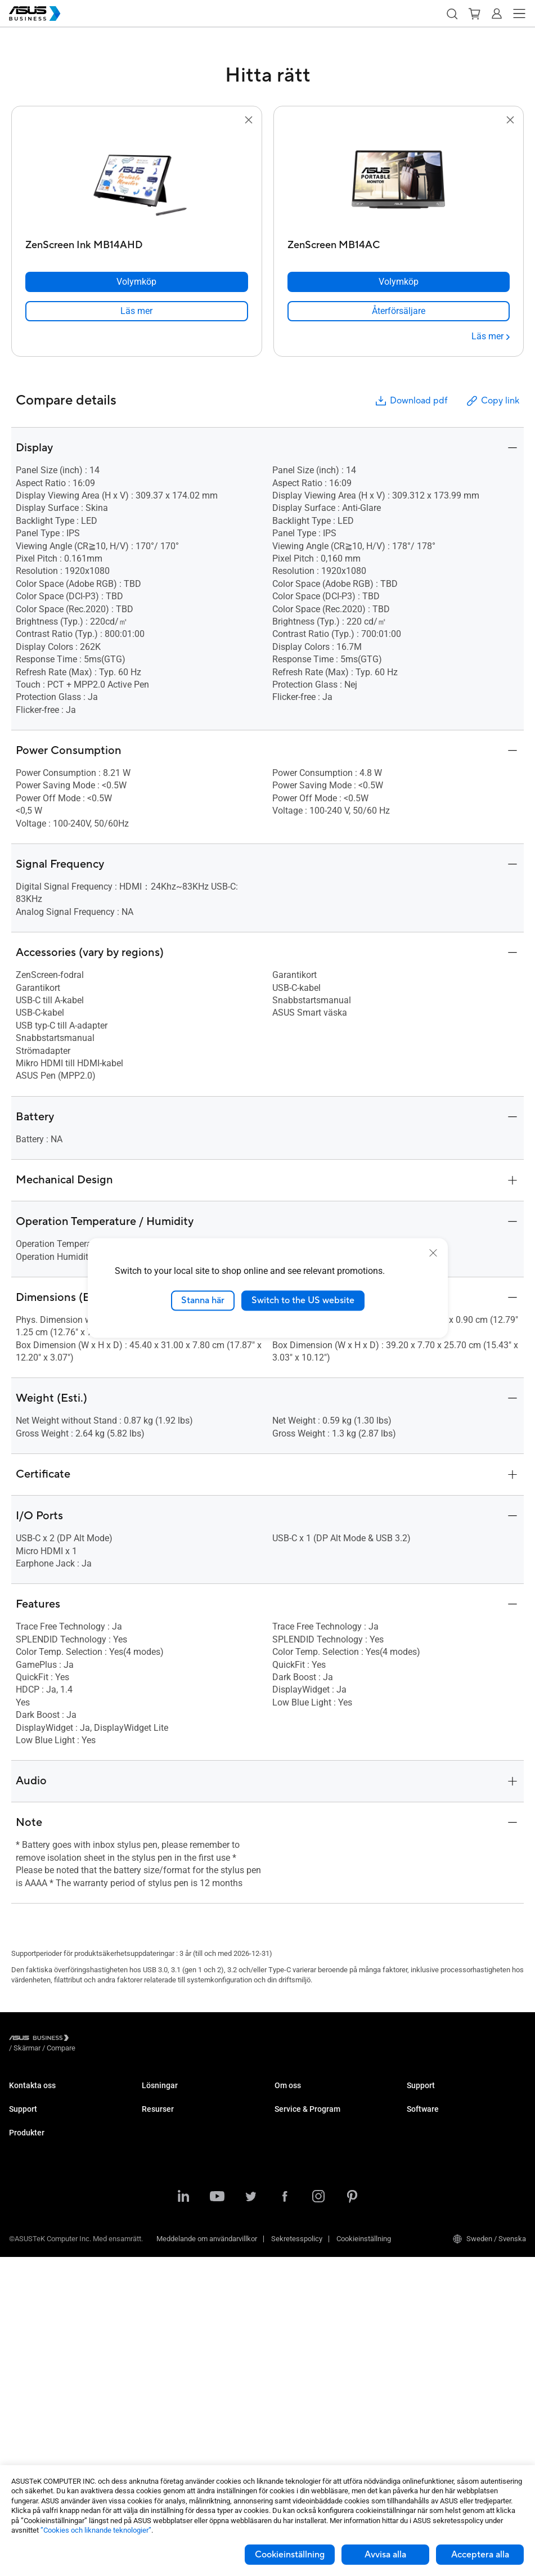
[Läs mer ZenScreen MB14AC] (490, 336)
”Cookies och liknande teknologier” (96, 2530)
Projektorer (26, 2299)
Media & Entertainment (178, 2224)
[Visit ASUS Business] (41, 2039)
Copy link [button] (492, 401)
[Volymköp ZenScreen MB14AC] (398, 282)
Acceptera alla (480, 2554)
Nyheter (154, 2351)
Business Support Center (446, 2096)
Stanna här (202, 1300)
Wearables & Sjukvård (44, 2417)
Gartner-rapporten (170, 2368)
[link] (136, 311)
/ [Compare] (122, 2039)
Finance (154, 2241)
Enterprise (158, 2112)
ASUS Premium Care (41, 2189)
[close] (433, 1253)
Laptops (22, 2232)
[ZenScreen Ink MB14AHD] (136, 242)
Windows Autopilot (436, 2189)
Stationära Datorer (38, 2249)
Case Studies (163, 2334)
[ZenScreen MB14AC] (398, 242)
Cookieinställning (290, 2554)
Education (157, 2129)
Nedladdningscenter (41, 2172)
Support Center (32, 2138)
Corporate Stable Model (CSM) (323, 2172)
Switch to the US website (302, 1300)
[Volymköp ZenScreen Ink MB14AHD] (136, 282)
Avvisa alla (385, 2554)
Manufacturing (165, 2180)
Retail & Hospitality (171, 2146)
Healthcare (159, 2163)
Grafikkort (25, 2350)
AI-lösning (158, 2274)
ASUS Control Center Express (452, 2172)
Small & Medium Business (183, 2096)
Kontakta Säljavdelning (45, 2096)
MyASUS (420, 2138)
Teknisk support (34, 2155)
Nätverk (21, 2384)
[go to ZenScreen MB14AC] (398, 181)
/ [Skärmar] (89, 2039)
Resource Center (168, 2317)
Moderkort (25, 2333)
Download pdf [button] (410, 401)
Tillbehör (23, 2451)
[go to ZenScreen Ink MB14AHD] (136, 181)
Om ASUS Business (306, 2096)
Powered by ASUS (303, 2189)
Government (161, 2258)
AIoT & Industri (32, 2367)
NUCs (18, 2265)
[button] (451, 13)
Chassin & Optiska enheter (51, 2401)
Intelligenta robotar (39, 2434)
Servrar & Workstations (45, 2316)
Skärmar (22, 2282)
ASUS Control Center (439, 2155)
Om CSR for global (303, 2112)
